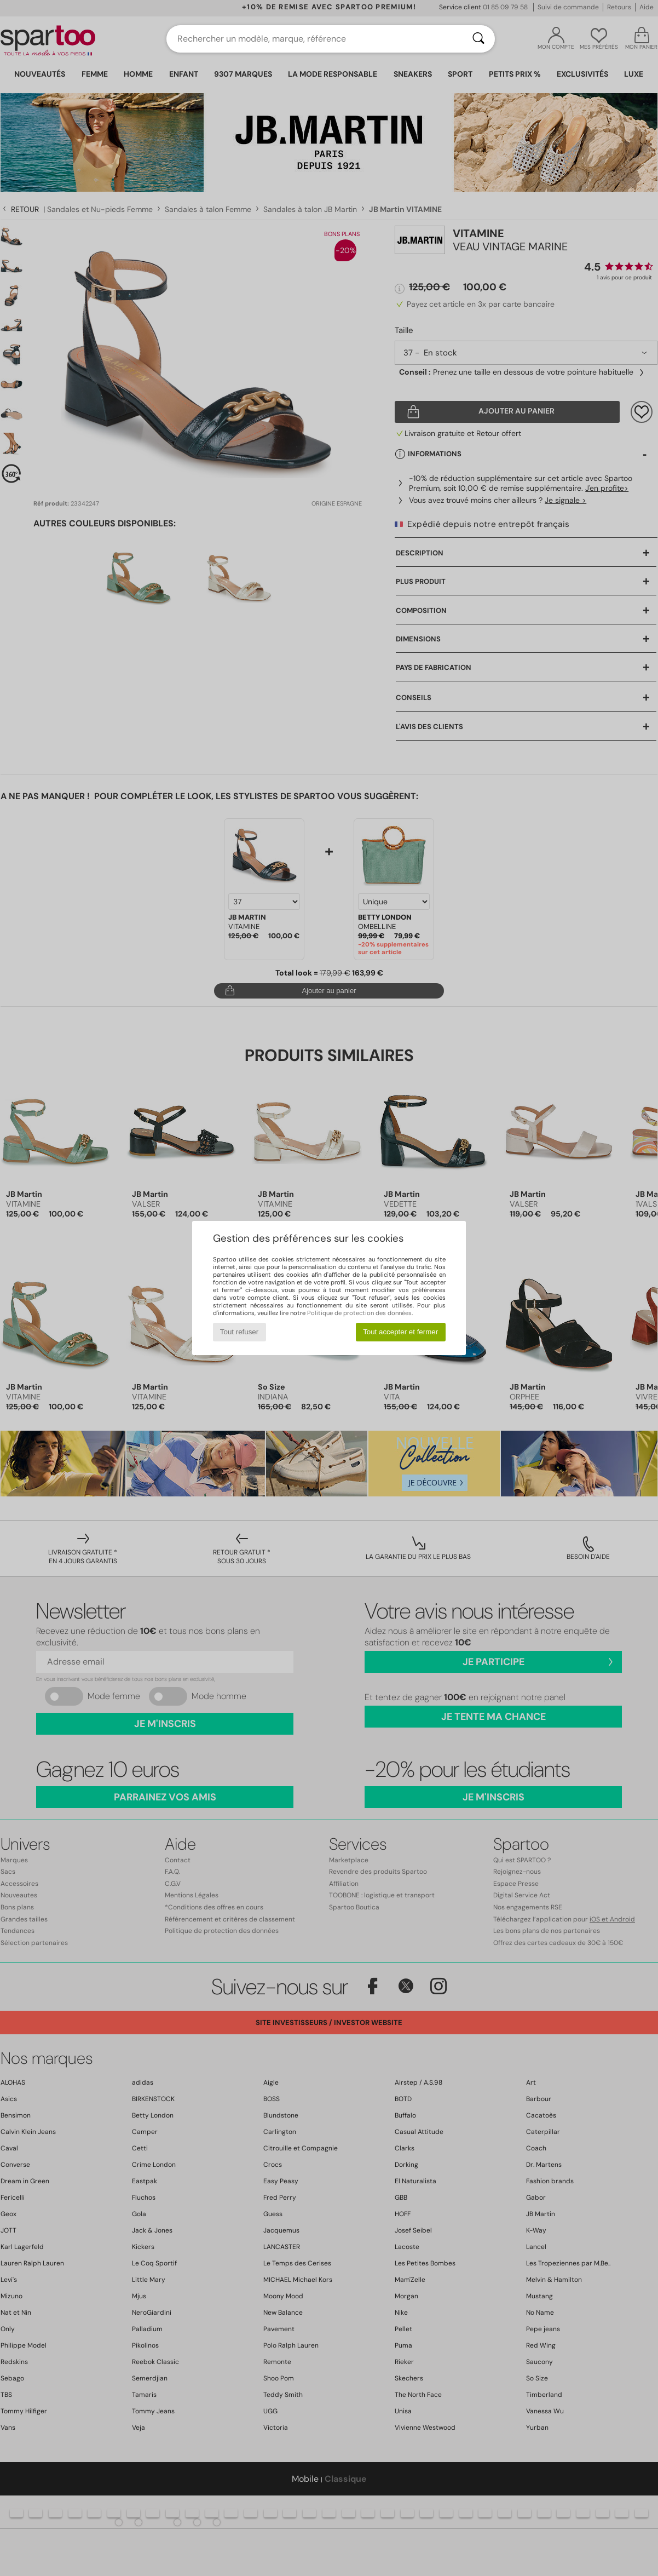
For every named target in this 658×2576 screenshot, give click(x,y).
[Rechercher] (478, 39)
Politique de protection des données (359, 1313)
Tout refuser (239, 1332)
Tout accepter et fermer (400, 1332)
